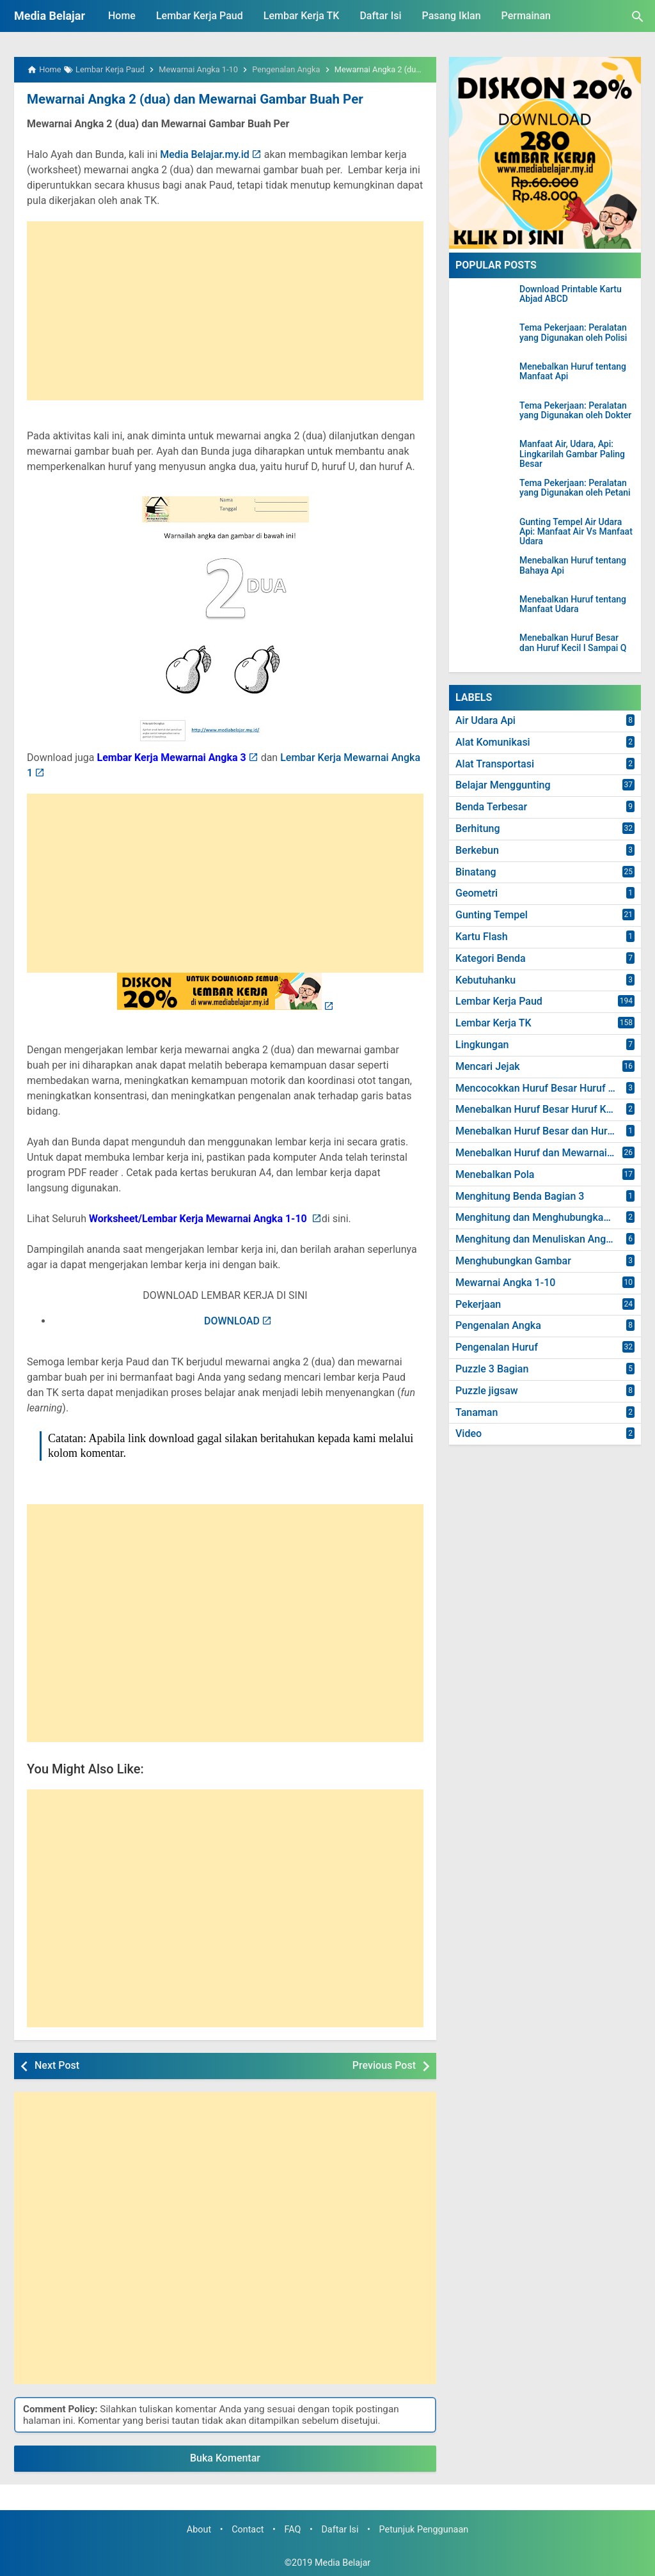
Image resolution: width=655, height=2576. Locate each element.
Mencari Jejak (487, 1066)
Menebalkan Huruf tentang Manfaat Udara (572, 604)
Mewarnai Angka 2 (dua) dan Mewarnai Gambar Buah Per (191, 99)
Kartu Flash (481, 937)
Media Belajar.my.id (204, 154)
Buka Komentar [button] (225, 2458)
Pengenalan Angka (498, 1325)
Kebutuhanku (485, 980)
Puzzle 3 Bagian (491, 1369)
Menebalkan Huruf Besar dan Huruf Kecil (548, 1131)
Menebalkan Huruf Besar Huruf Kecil (538, 1109)
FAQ (292, 2529)
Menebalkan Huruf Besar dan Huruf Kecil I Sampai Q (572, 642)
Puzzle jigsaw (486, 1391)
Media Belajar (49, 15)
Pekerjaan (478, 1304)
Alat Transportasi (494, 764)
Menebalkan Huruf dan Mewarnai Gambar (548, 1153)
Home (122, 16)
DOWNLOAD (232, 1320)
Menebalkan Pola (494, 1174)
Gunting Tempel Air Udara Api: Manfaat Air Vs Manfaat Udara (576, 532)
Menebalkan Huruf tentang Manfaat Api (572, 371)
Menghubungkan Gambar (513, 1261)
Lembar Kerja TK (302, 16)
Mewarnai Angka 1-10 (505, 1282)
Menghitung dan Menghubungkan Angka (548, 1217)
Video (468, 1433)
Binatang (475, 872)
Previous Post (384, 2065)
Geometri (476, 893)
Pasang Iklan (451, 16)
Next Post (57, 2065)
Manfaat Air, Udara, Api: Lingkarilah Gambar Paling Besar (572, 454)
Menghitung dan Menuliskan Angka (536, 1239)
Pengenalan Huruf (496, 1347)
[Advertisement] (225, 310)
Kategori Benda (490, 958)
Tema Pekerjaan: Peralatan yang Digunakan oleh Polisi (573, 332)
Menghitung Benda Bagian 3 (519, 1196)
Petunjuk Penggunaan (424, 2529)
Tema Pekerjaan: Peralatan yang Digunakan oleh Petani (575, 488)
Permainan (526, 16)
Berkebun (477, 850)
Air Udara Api (485, 720)
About (199, 2529)
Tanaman (476, 1412)
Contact (248, 2529)
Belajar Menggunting (502, 785)
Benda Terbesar (491, 807)
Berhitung (477, 828)
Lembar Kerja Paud (199, 16)
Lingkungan (482, 1045)
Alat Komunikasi (492, 742)
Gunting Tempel (491, 915)
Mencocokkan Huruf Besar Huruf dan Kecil (548, 1088)
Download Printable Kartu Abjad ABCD (570, 294)
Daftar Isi (380, 16)
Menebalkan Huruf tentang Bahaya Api (572, 565)
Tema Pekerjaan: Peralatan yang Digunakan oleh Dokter (575, 410)
